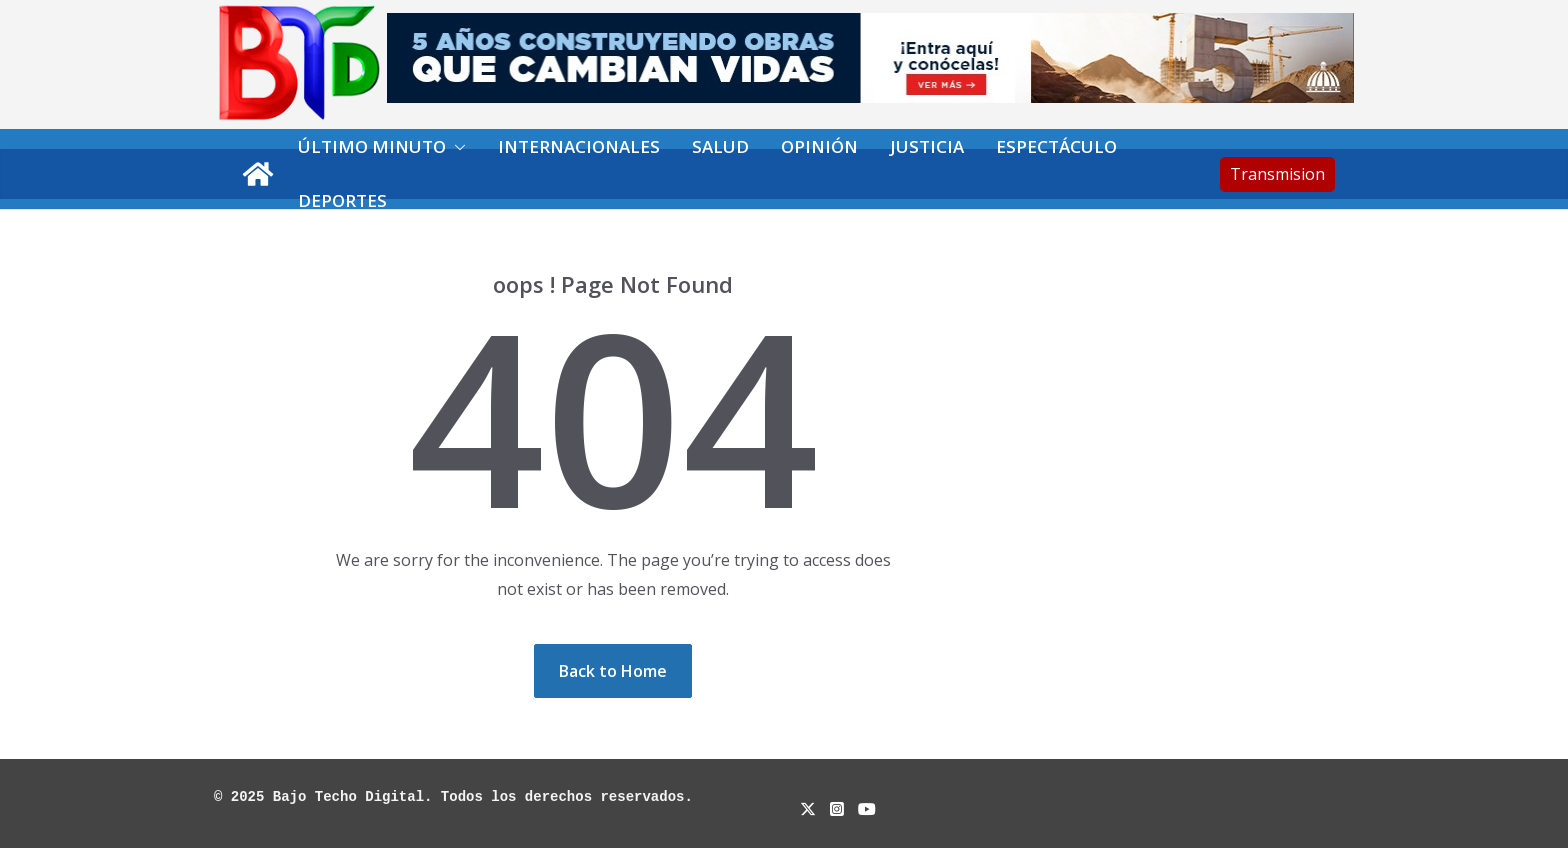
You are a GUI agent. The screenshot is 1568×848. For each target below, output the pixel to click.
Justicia (927, 146)
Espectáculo (1056, 146)
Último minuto (372, 146)
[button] (456, 147)
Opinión (819, 146)
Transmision (1277, 174)
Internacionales (579, 146)
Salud (720, 146)
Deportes (342, 200)
